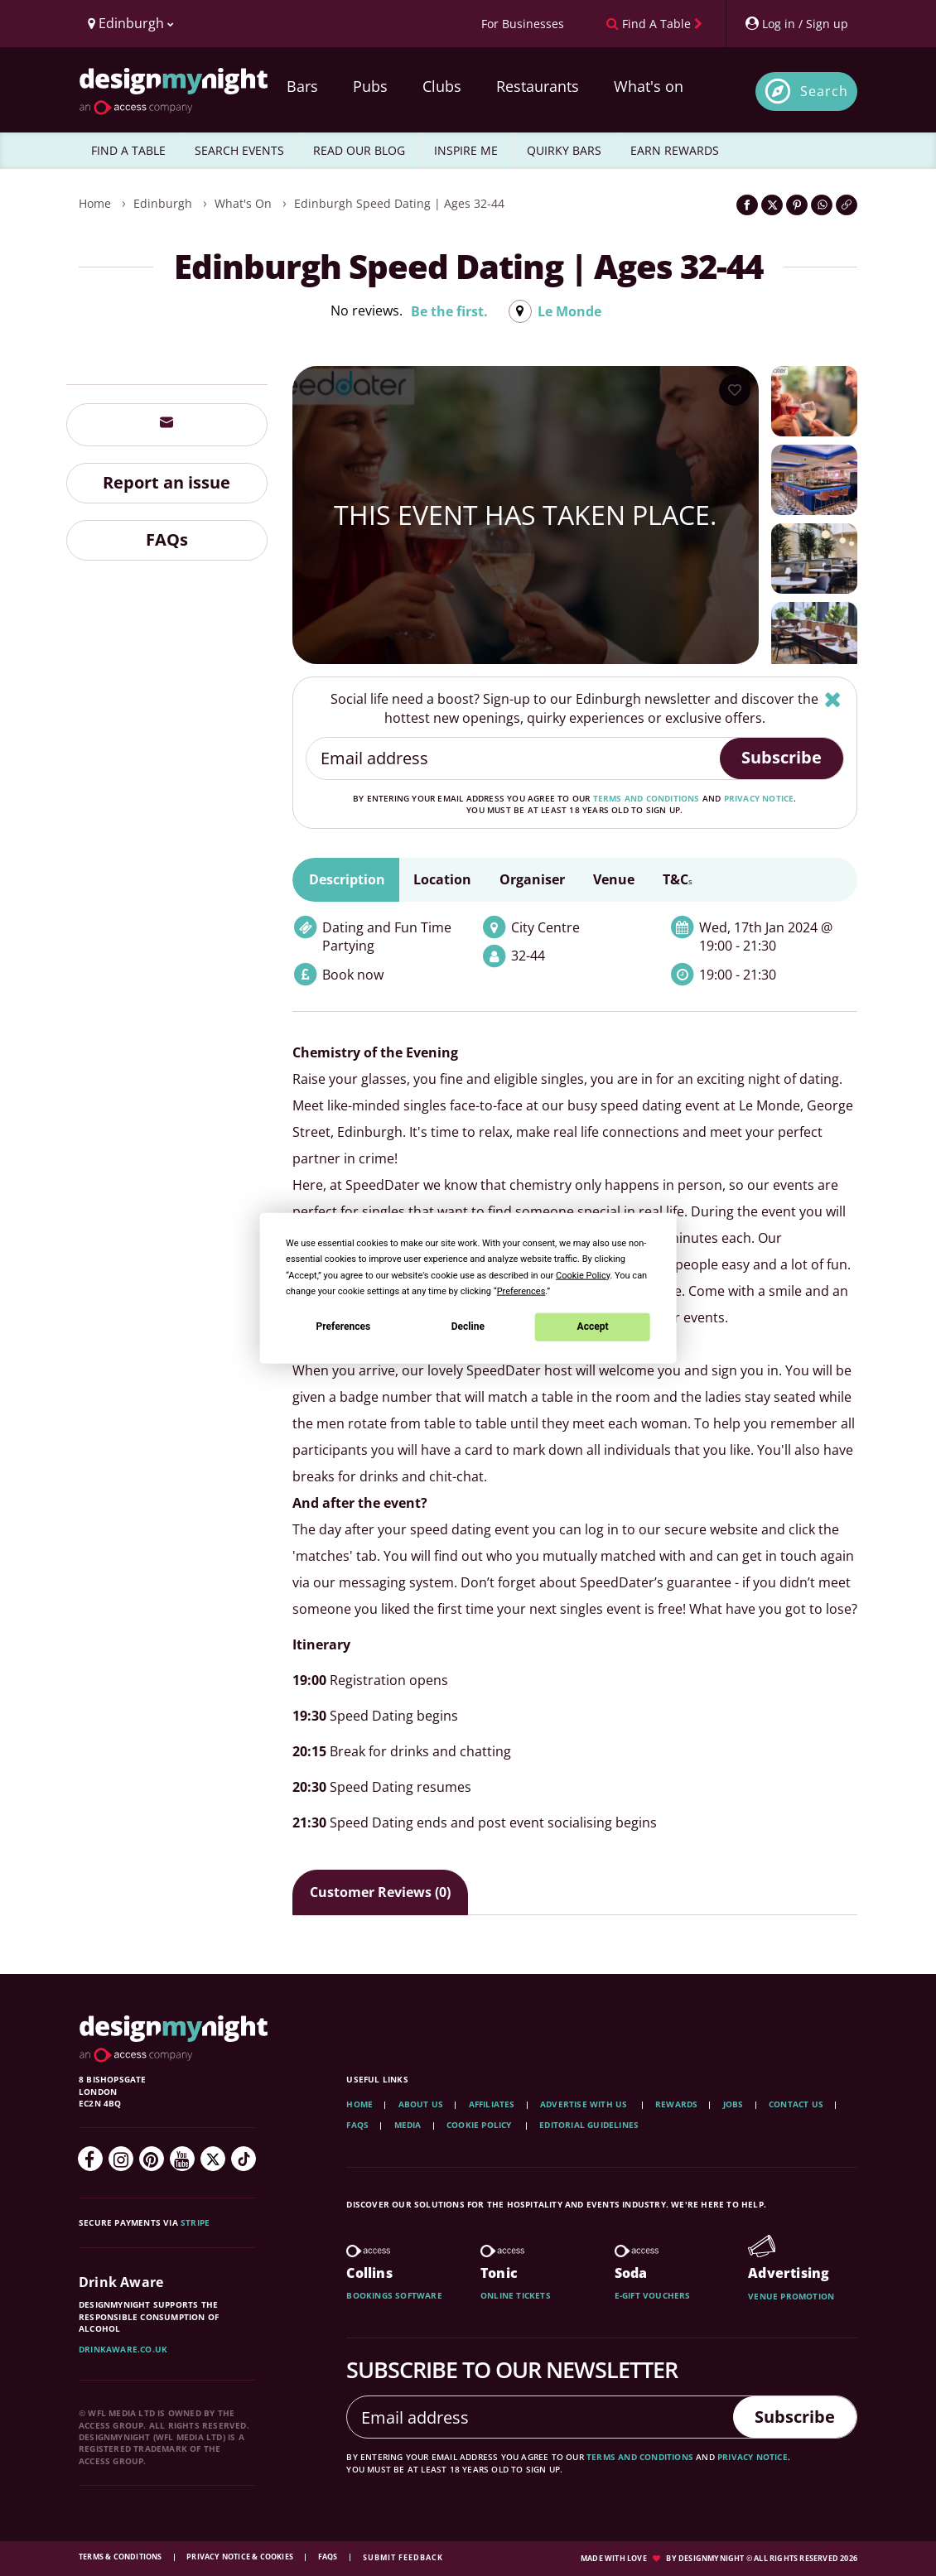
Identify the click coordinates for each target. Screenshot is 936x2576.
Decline (468, 1326)
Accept (593, 1326)
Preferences (343, 1326)
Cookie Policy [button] (583, 1274)
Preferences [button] (521, 1290)
